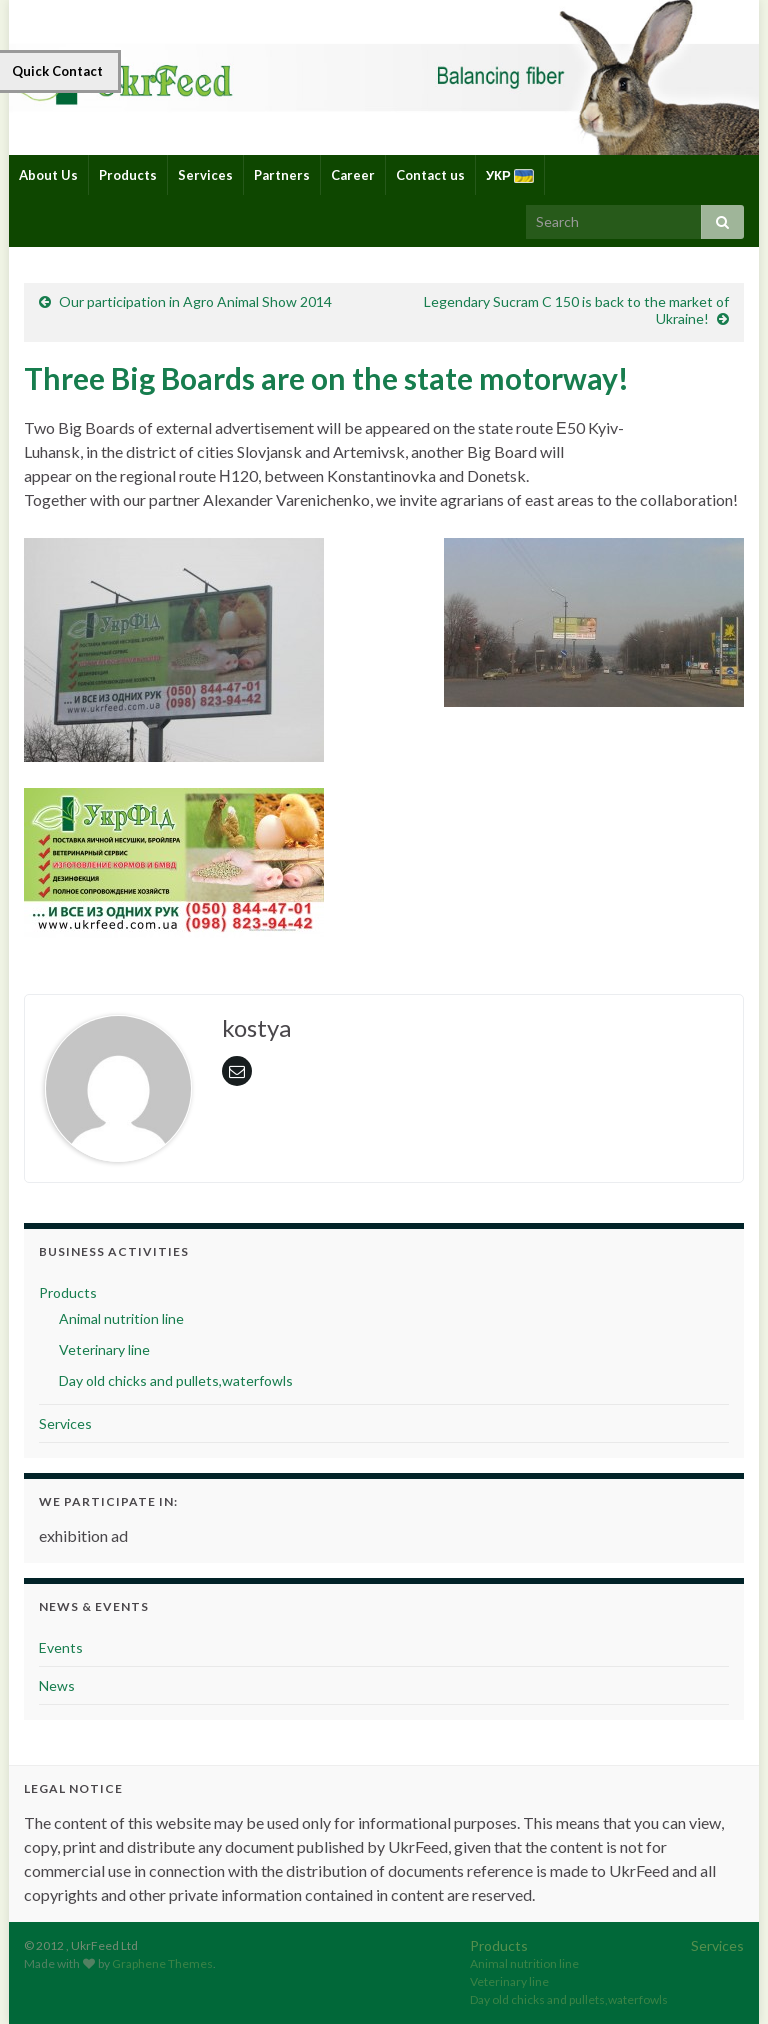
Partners (282, 175)
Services (205, 175)
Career (353, 175)
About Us (48, 175)
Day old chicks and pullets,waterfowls (176, 1380)
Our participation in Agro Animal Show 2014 (195, 301)
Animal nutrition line (121, 1318)
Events (61, 1647)
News (57, 1685)
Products (128, 175)
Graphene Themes (162, 1963)
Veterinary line (104, 1349)
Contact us (430, 175)
